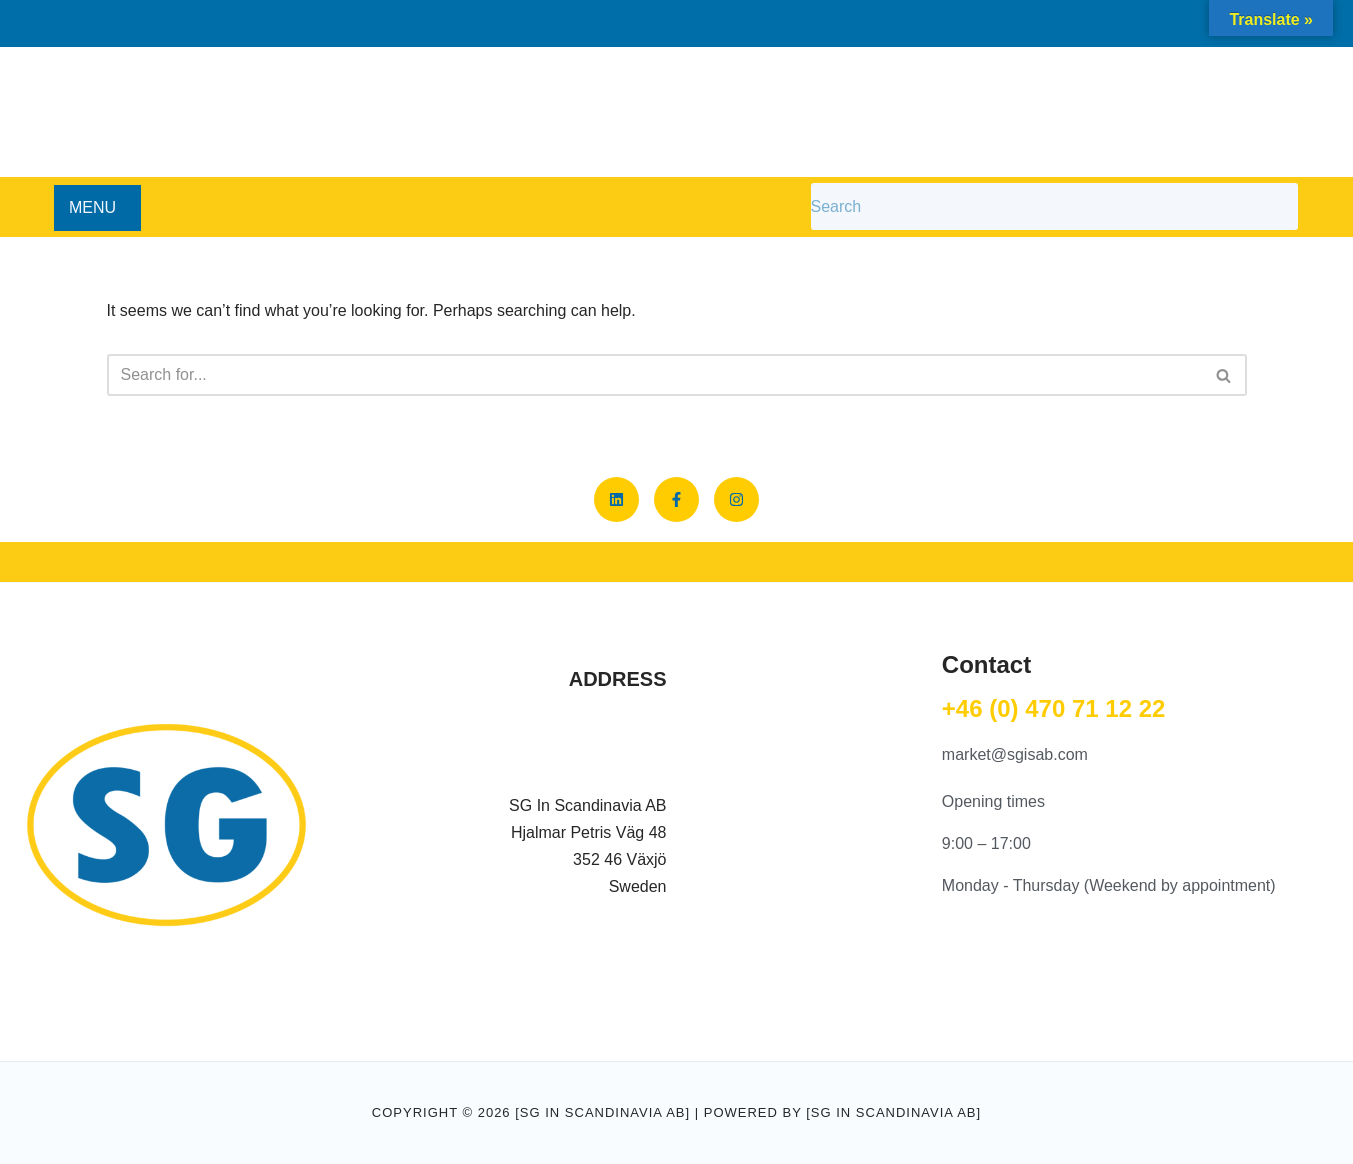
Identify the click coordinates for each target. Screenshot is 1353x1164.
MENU (92, 207)
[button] (97, 208)
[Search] (654, 375)
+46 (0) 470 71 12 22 (1054, 708)
